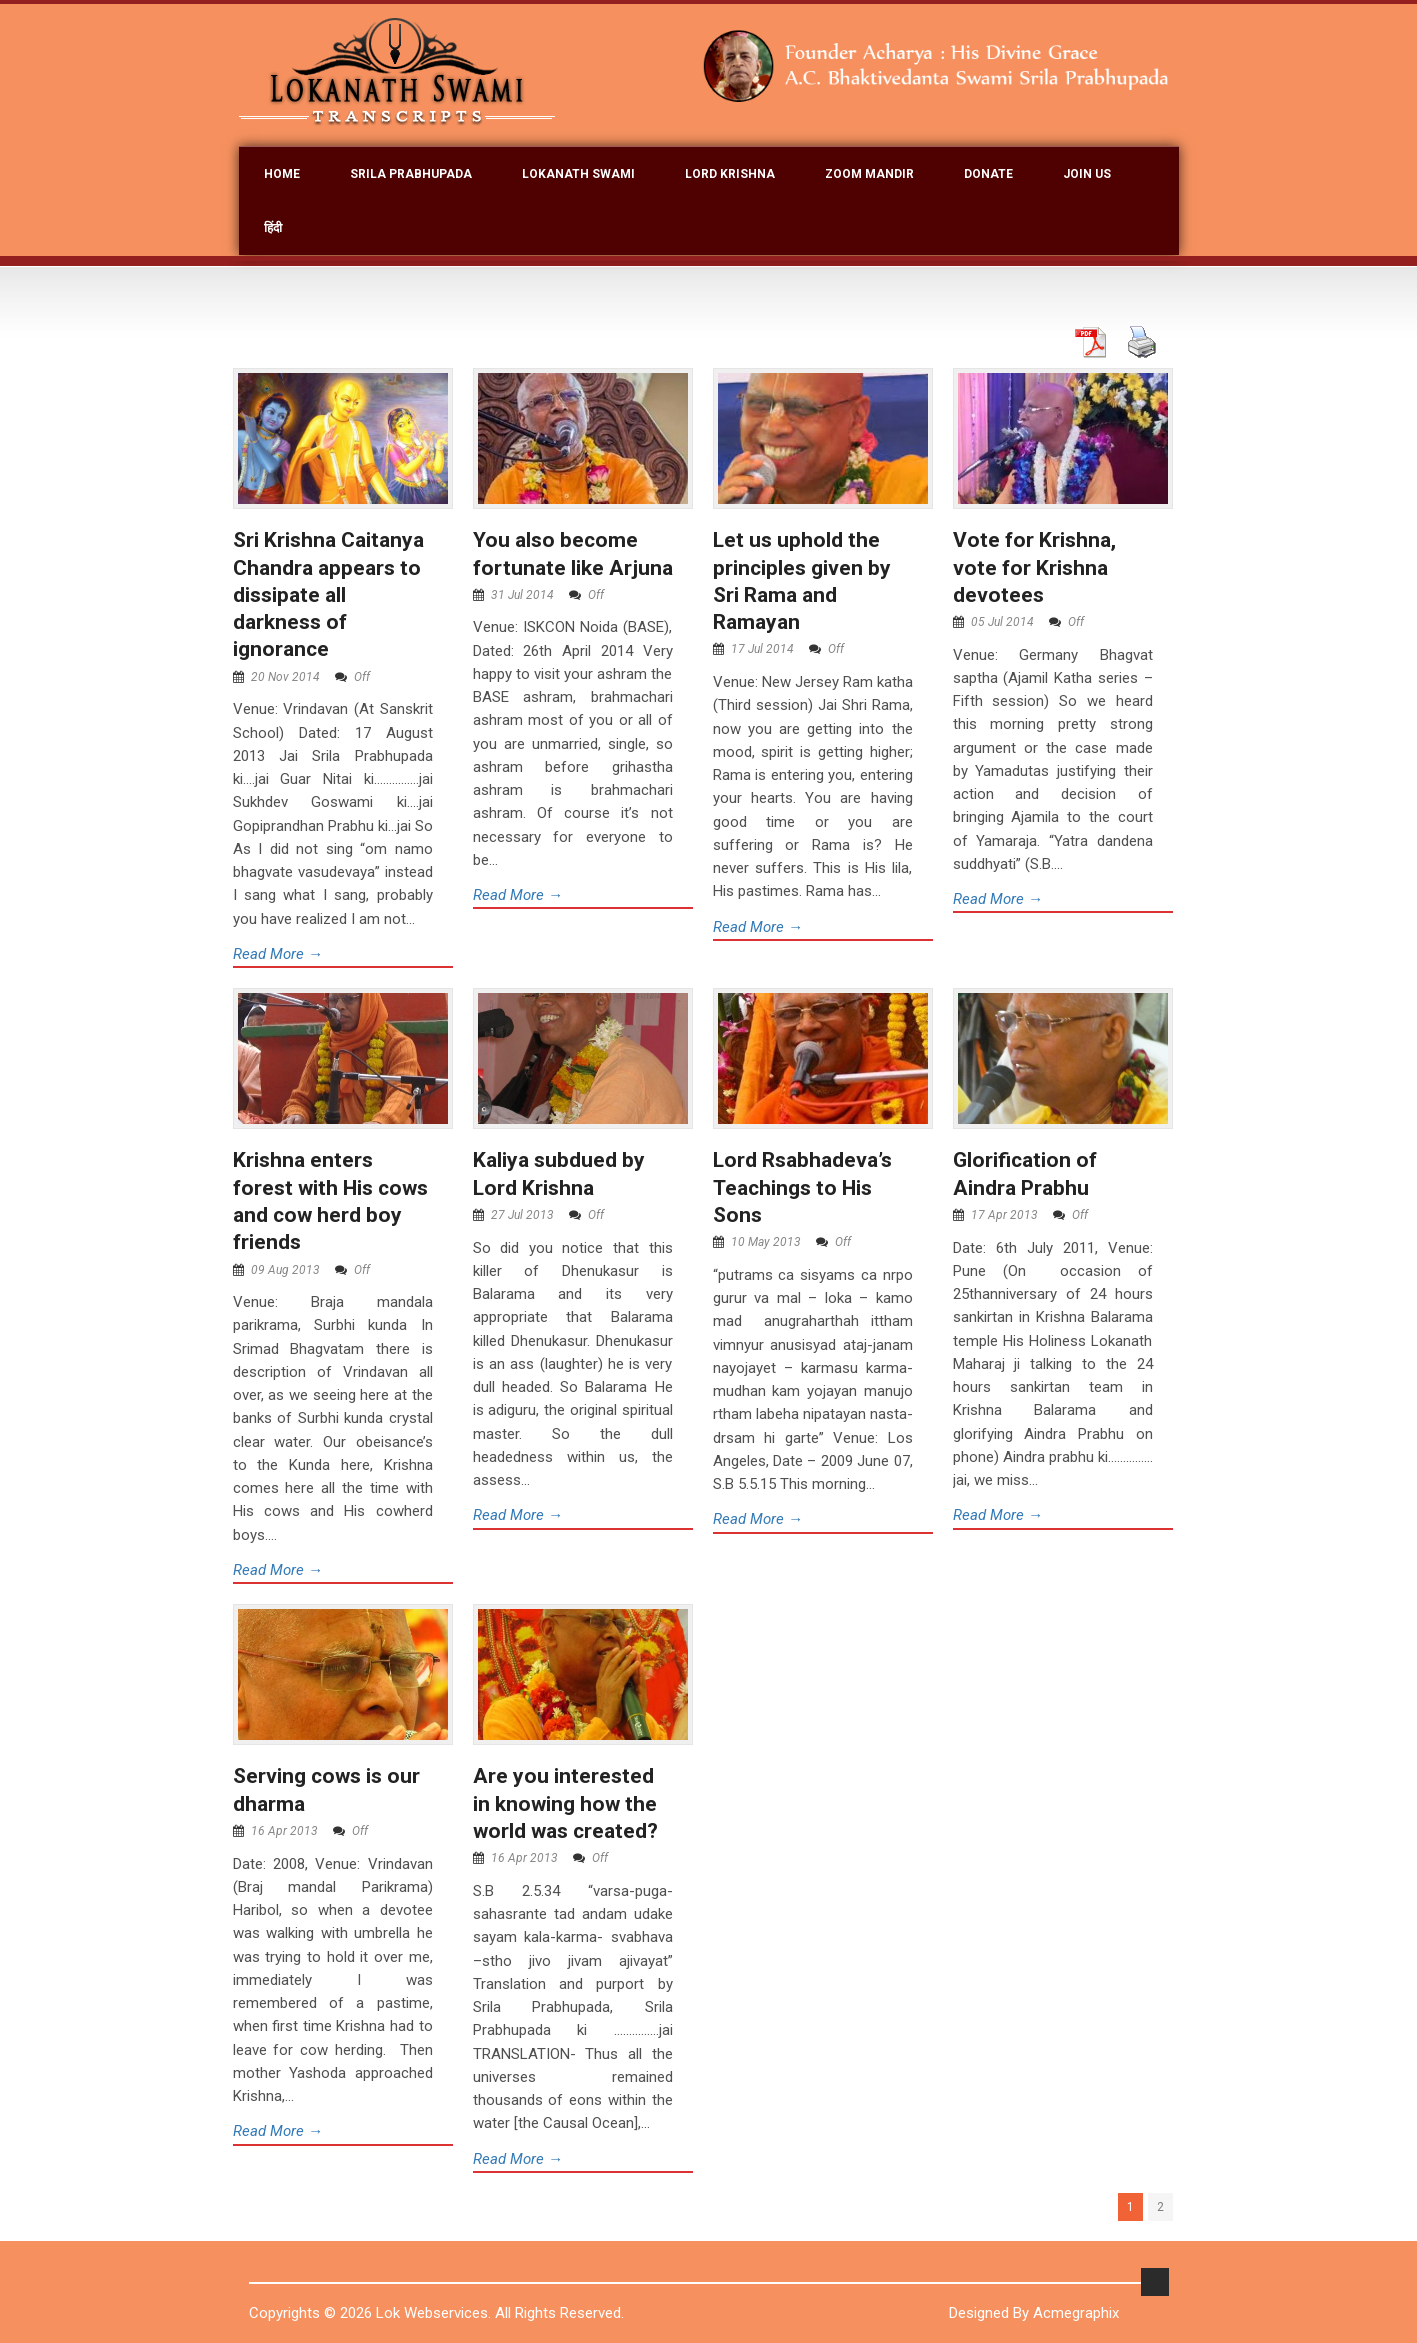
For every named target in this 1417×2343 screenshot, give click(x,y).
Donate (988, 174)
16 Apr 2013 (284, 1831)
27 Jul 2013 (522, 1215)
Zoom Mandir (869, 174)
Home (282, 174)
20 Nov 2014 (285, 677)
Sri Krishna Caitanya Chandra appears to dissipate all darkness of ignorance (328, 594)
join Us (1087, 174)
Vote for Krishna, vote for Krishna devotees (1034, 567)
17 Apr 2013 (1004, 1215)
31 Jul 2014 (522, 595)
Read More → (278, 954)
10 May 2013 (766, 1242)
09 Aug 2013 (285, 1270)
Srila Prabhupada (411, 174)
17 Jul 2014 (762, 649)
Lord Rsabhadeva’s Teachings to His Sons (802, 1187)
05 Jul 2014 (1002, 622)
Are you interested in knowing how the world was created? (565, 1803)
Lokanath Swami (578, 174)
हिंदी (273, 228)
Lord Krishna (730, 174)
